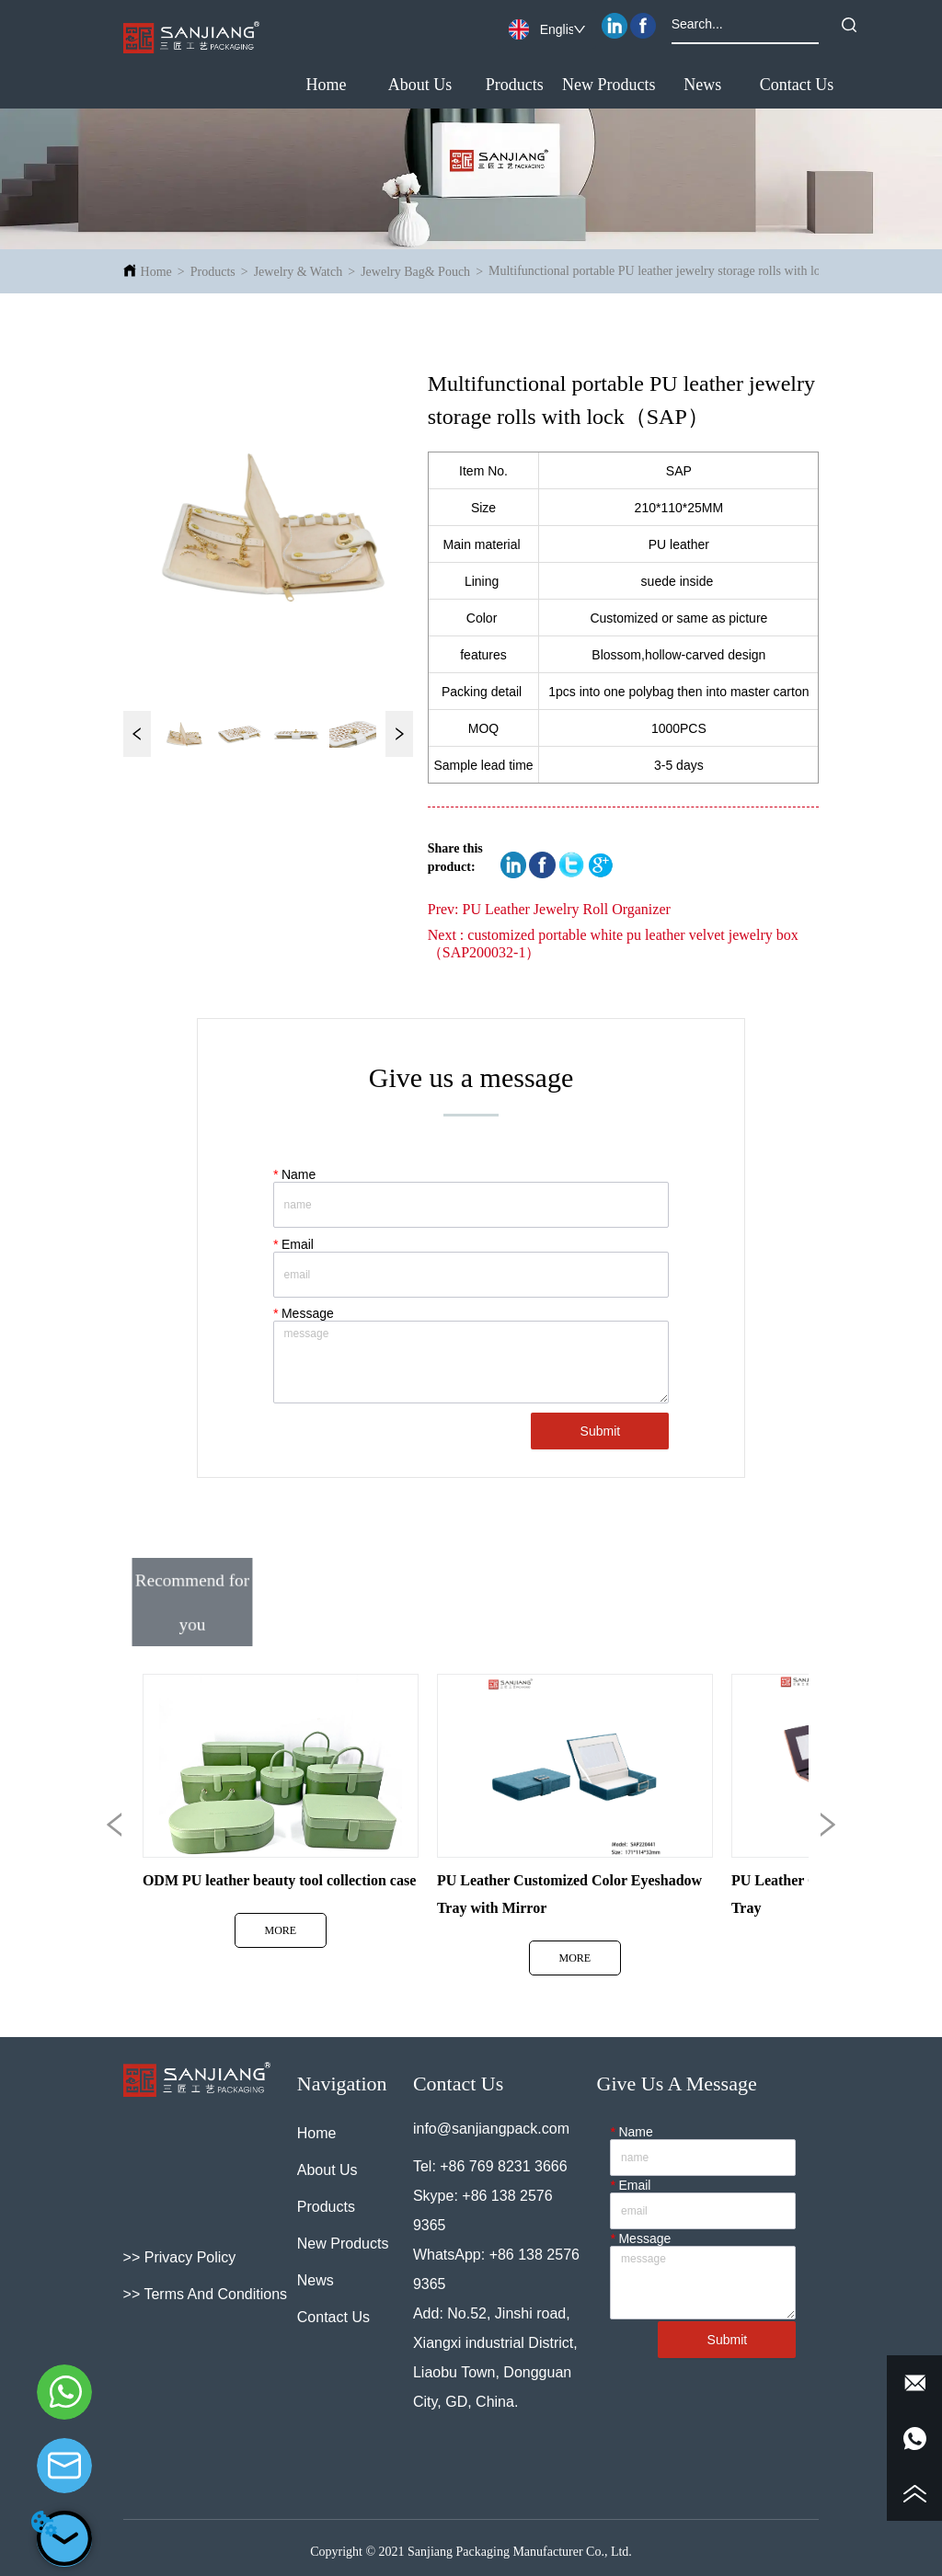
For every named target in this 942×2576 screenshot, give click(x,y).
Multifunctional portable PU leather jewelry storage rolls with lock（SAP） (685, 271)
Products (213, 272)
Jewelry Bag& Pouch (415, 272)
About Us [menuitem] (420, 84)
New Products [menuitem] (609, 84)
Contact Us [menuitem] (797, 84)
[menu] (561, 86)
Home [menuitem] (325, 84)
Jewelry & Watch (298, 272)
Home (156, 272)
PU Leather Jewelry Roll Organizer (567, 909)
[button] (514, 85)
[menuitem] (514, 86)
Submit (600, 1431)
